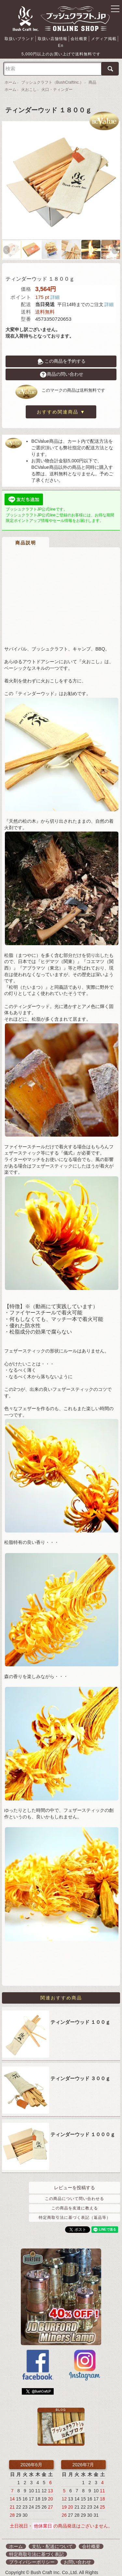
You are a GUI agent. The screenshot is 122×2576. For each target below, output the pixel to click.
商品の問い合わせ (61, 367)
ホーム (10, 75)
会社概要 (74, 38)
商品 (92, 75)
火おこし (29, 82)
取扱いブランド (19, 38)
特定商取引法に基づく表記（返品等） (75, 2209)
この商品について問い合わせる (74, 2191)
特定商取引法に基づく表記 (36, 2546)
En (114, 38)
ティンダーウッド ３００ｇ (80, 2070)
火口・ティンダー (57, 82)
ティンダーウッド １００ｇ (80, 2014)
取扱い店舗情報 (50, 38)
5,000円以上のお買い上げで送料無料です (61, 47)
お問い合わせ (77, 2554)
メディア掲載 (97, 38)
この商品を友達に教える (74, 2200)
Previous (7, 243)
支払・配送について (52, 2538)
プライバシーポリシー (32, 2554)
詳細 (55, 290)
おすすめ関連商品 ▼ (61, 405)
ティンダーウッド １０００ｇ (82, 2126)
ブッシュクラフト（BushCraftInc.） (52, 75)
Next (115, 243)
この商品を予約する (61, 354)
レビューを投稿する (74, 2179)
